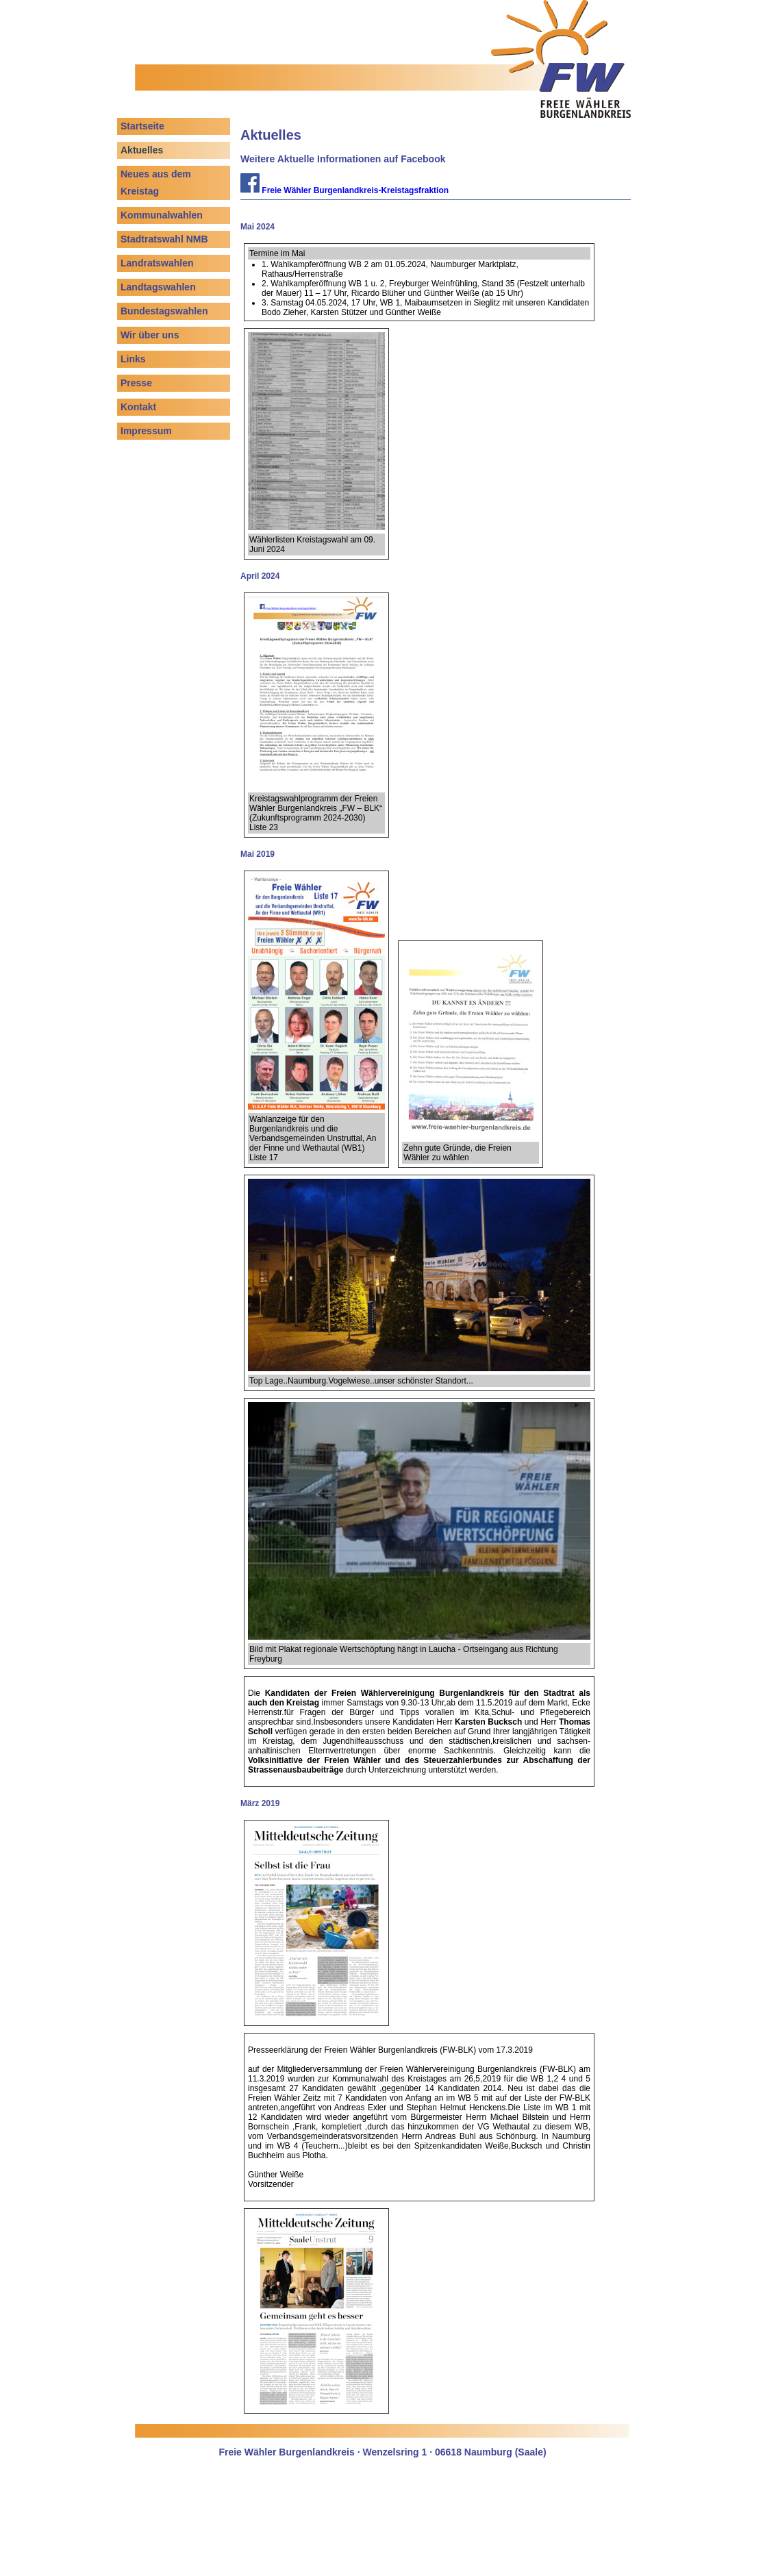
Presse (136, 382)
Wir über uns (150, 334)
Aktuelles (142, 150)
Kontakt (138, 406)
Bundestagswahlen (164, 310)
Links (133, 358)
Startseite (142, 126)
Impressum (146, 430)
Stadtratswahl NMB (164, 239)
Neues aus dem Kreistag (156, 182)
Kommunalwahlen (162, 215)
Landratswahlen (157, 263)
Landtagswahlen (158, 287)
